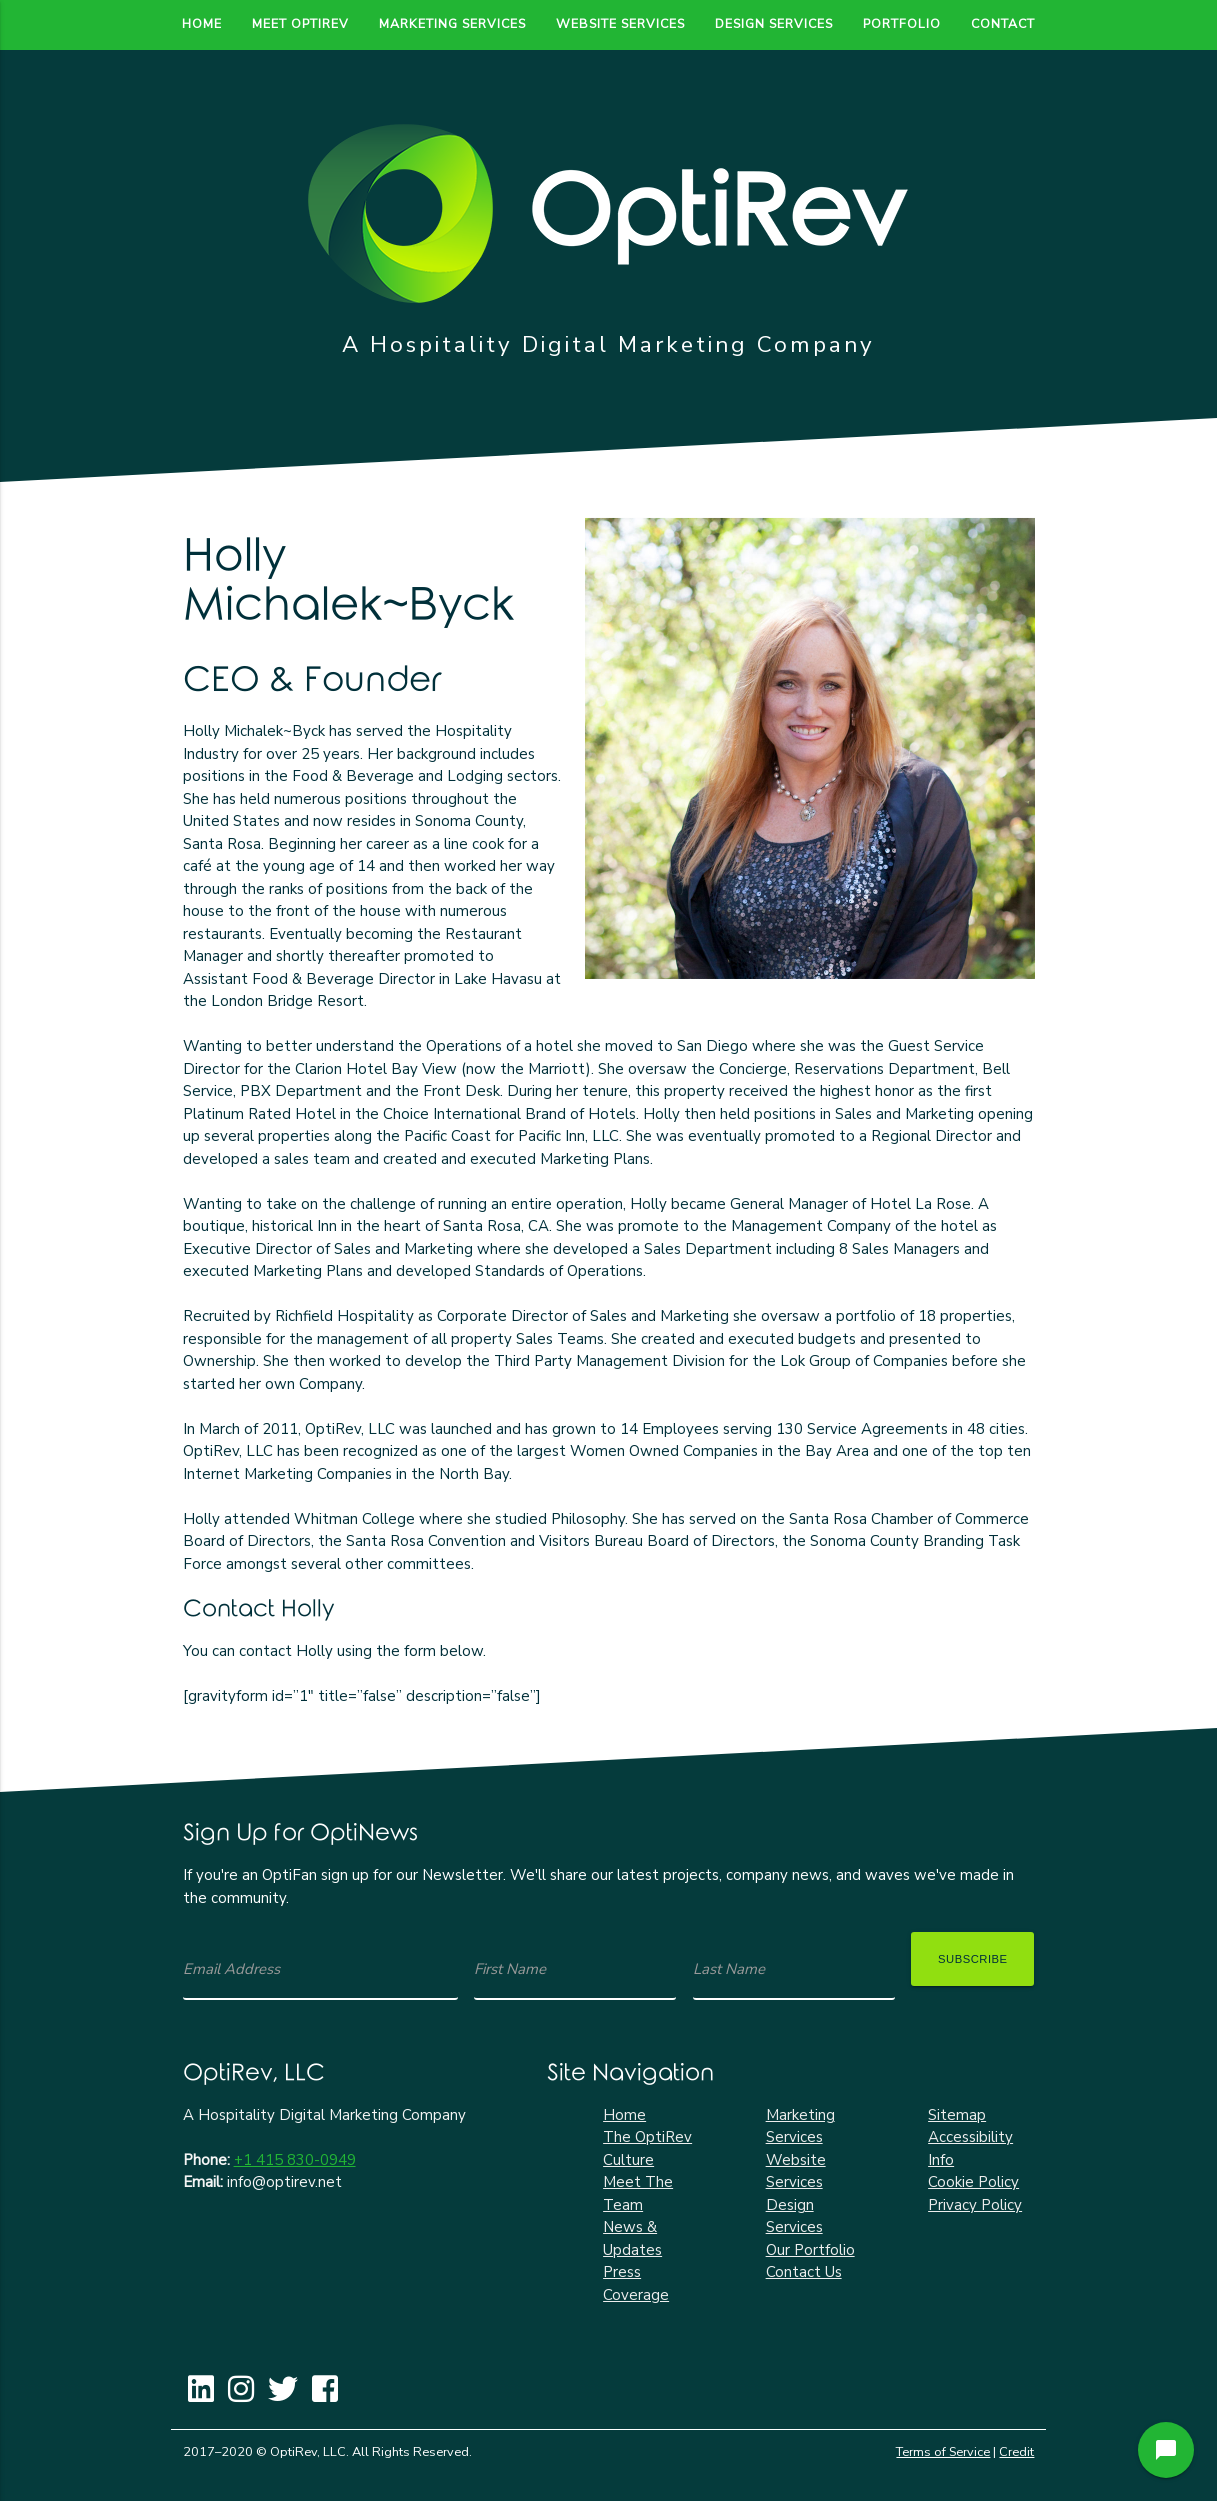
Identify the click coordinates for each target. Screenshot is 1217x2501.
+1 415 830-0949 (295, 2160)
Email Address (231, 1969)
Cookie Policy (973, 2182)
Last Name (729, 1969)
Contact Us (804, 2272)
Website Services (620, 23)
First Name (510, 1969)
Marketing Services (452, 23)
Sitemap (957, 2115)
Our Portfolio (810, 2250)
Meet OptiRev (300, 23)
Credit (1016, 2452)
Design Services (774, 23)
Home (202, 23)
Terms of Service (943, 2452)
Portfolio (902, 23)
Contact (1003, 23)
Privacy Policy (975, 2205)
